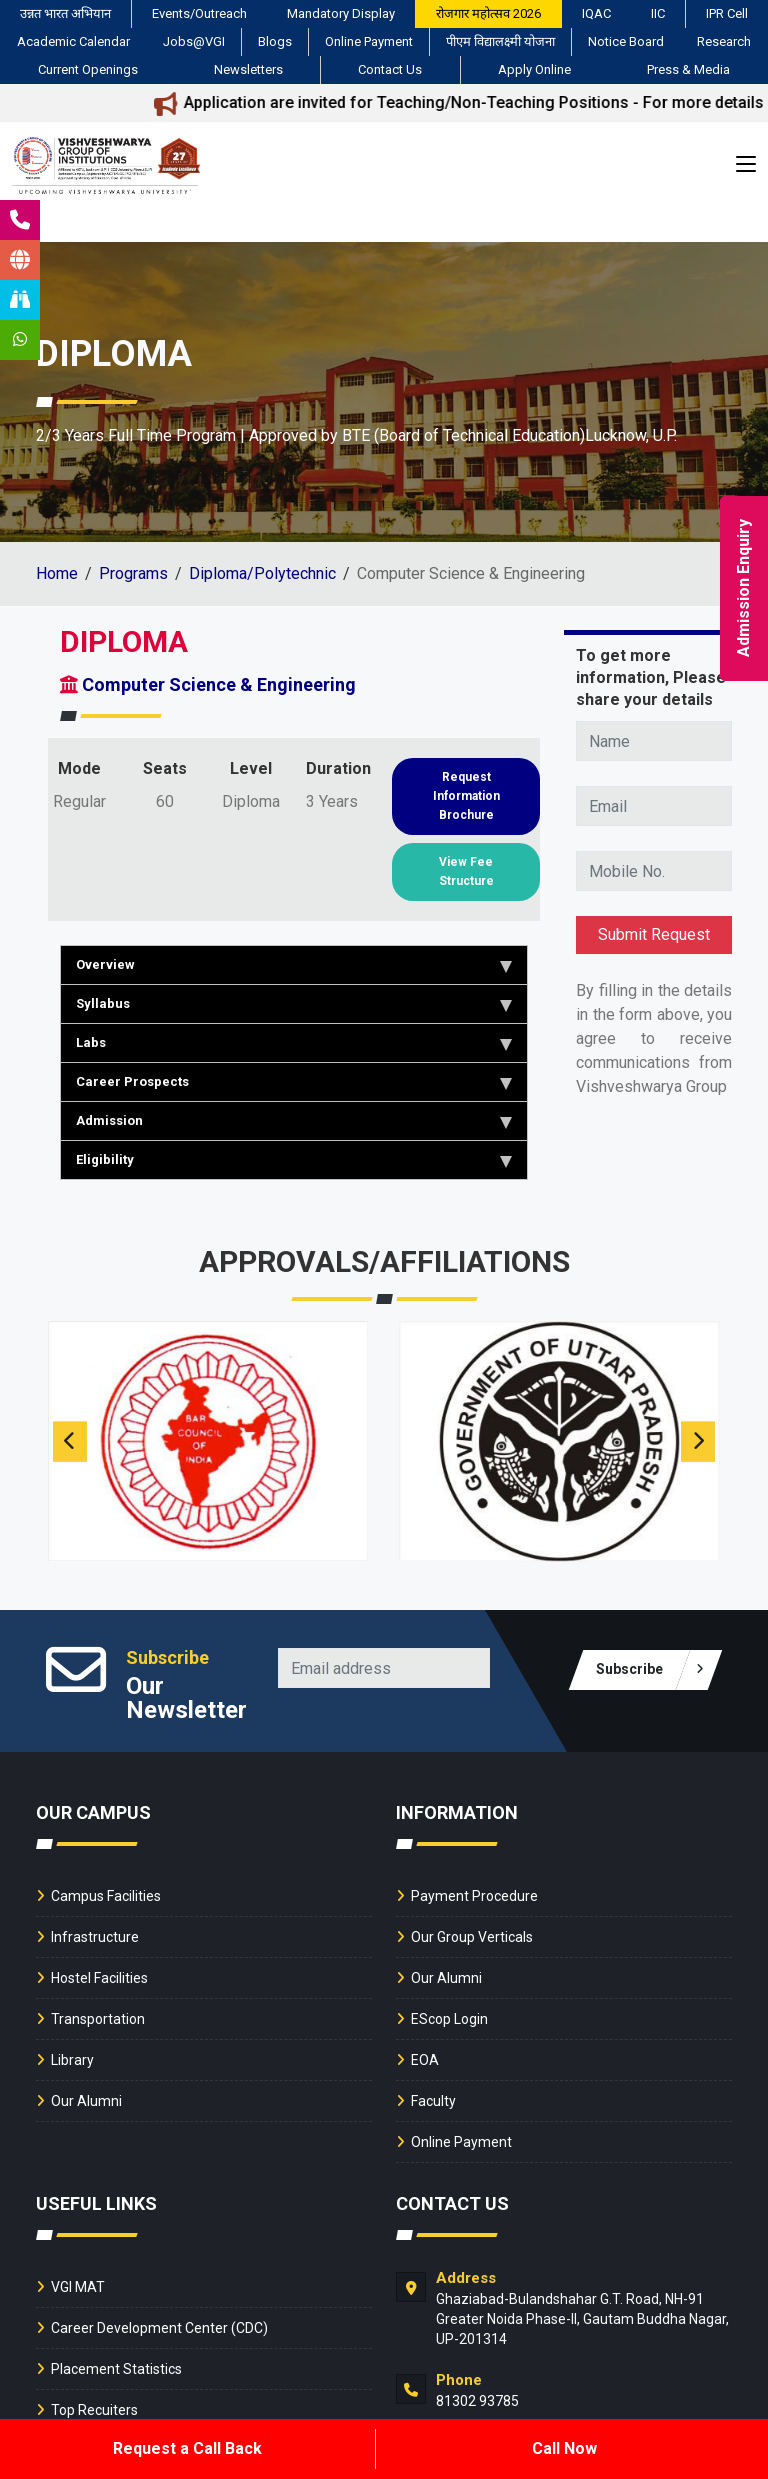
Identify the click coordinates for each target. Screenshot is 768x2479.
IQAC (596, 13)
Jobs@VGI (194, 41)
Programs (133, 573)
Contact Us (390, 69)
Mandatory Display (341, 13)
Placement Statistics (116, 2369)
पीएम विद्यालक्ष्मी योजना (500, 41)
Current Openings (88, 69)
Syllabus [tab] (294, 1004)
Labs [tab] (294, 1043)
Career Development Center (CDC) (159, 2328)
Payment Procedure (474, 1896)
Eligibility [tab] (294, 1160)
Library (72, 2060)
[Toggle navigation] (746, 169)
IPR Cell (727, 13)
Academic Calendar (73, 41)
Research (724, 41)
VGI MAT (78, 2287)
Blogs (275, 41)
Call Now (564, 2448)
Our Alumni (86, 2101)
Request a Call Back (187, 2448)
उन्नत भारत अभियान (65, 13)
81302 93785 (477, 2401)
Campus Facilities (106, 1896)
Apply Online (534, 69)
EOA (425, 2060)
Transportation (98, 2019)
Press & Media (688, 69)
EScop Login (449, 2019)
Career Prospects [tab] (294, 1082)
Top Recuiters (94, 2410)
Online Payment (369, 41)
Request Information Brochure (466, 796)
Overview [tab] (294, 965)
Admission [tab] (294, 1121)
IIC (658, 13)
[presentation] (70, 1441)
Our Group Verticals (472, 1937)
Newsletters (248, 69)
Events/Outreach (199, 13)
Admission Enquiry (743, 588)
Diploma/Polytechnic (262, 573)
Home (57, 573)
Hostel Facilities (99, 1978)
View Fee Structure (466, 871)
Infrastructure (95, 1937)
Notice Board (626, 41)
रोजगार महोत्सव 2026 (488, 13)
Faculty (433, 2101)
